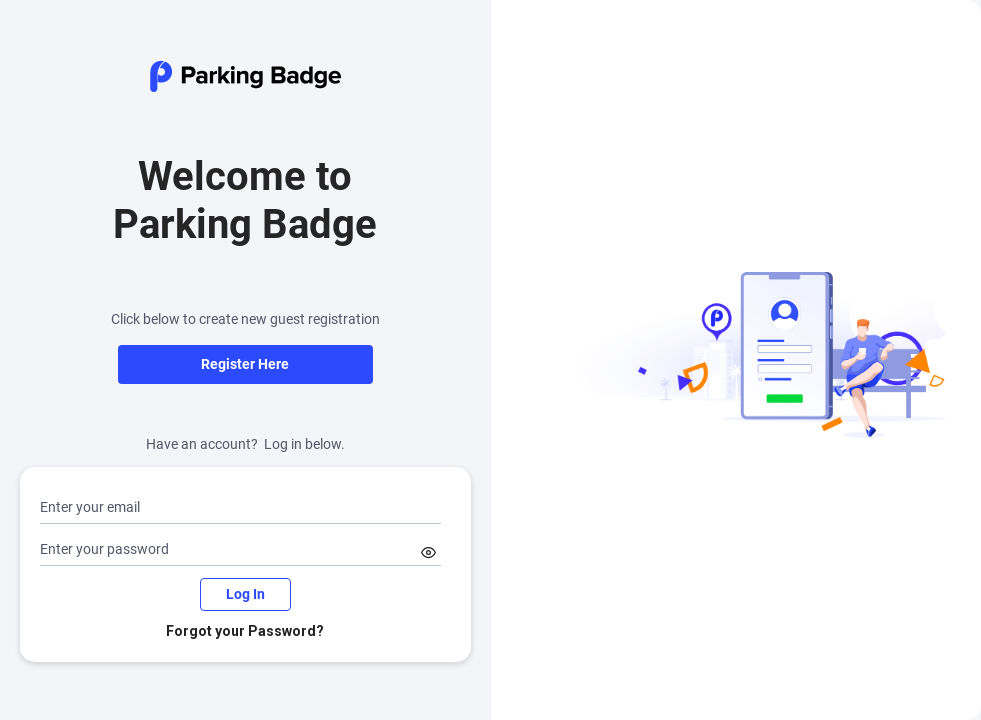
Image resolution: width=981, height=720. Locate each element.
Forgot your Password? (245, 631)
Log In (245, 594)
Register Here (245, 364)
